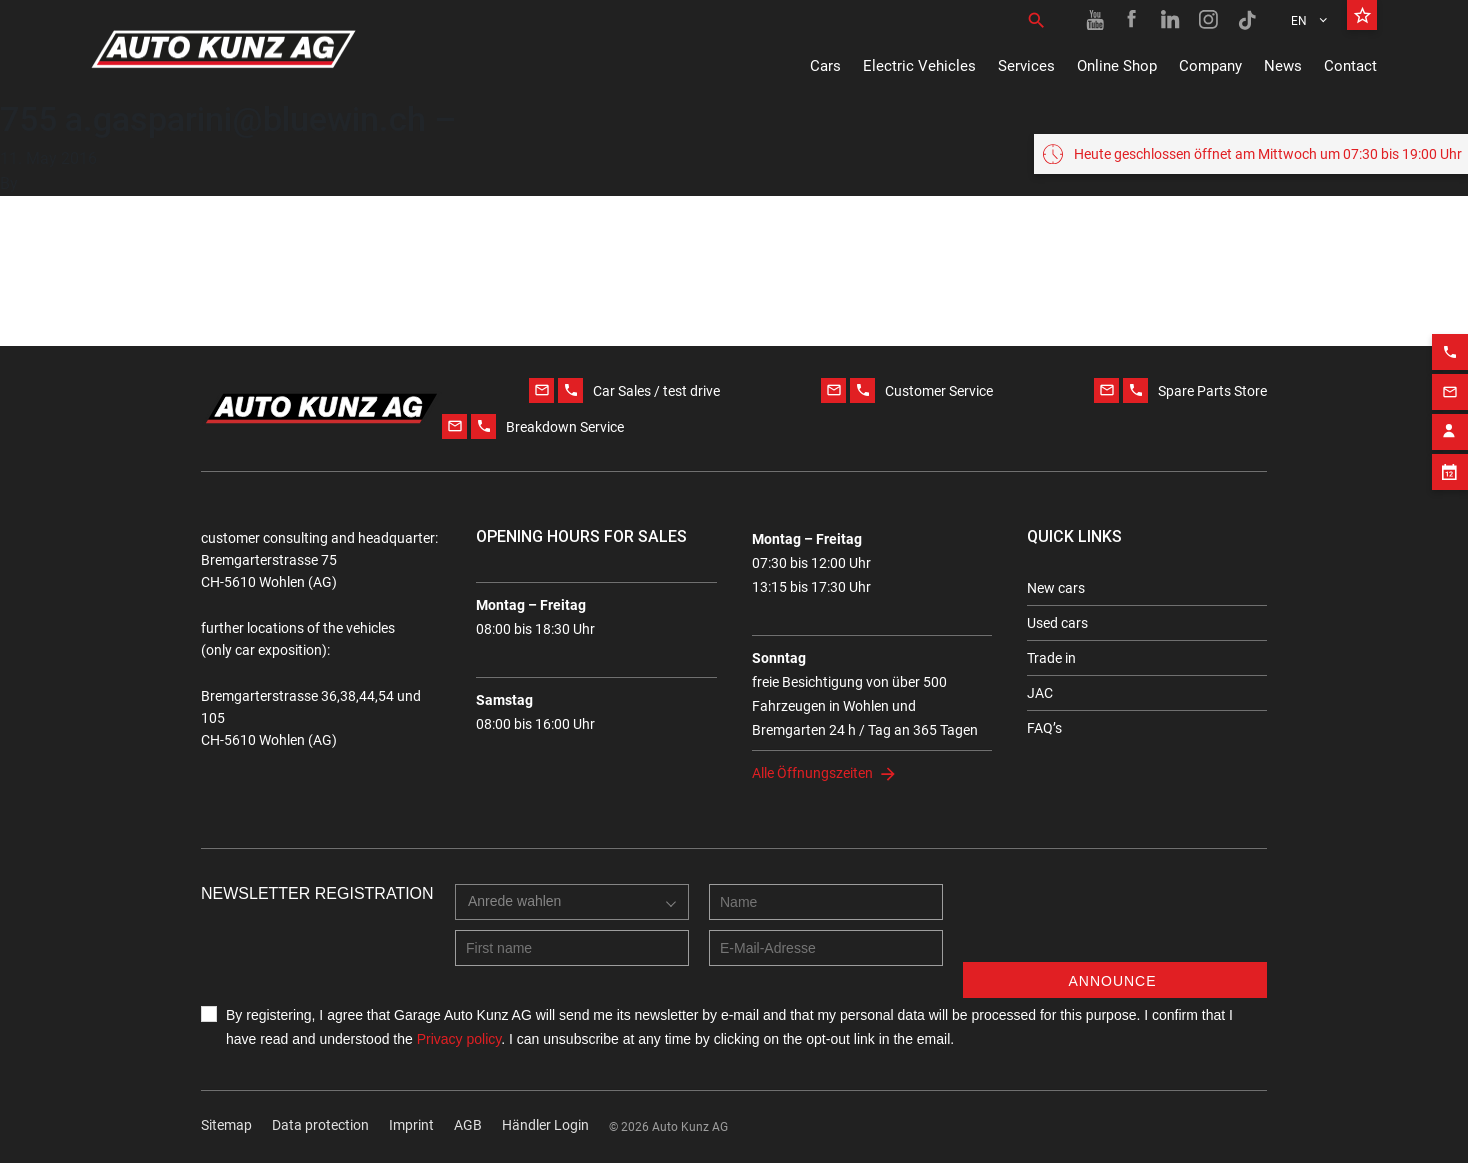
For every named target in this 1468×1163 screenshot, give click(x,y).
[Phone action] (1450, 402)
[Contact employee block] (1450, 482)
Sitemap (226, 1125)
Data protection (320, 1125)
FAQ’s (1044, 728)
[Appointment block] (1450, 522)
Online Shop (1117, 66)
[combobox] (572, 902)
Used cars (1057, 623)
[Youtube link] (1095, 20)
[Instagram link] (1209, 20)
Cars (825, 66)
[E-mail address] (826, 948)
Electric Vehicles (919, 66)
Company (1210, 66)
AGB (468, 1125)
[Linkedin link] (1171, 20)
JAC (1040, 693)
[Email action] (1450, 442)
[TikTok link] (1247, 20)
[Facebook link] (1133, 20)
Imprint (411, 1125)
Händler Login (545, 1125)
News (1283, 66)
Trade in (1051, 658)
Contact (1350, 66)
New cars (1056, 588)
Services (1026, 66)
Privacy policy (459, 1039)
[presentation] (1115, 923)
